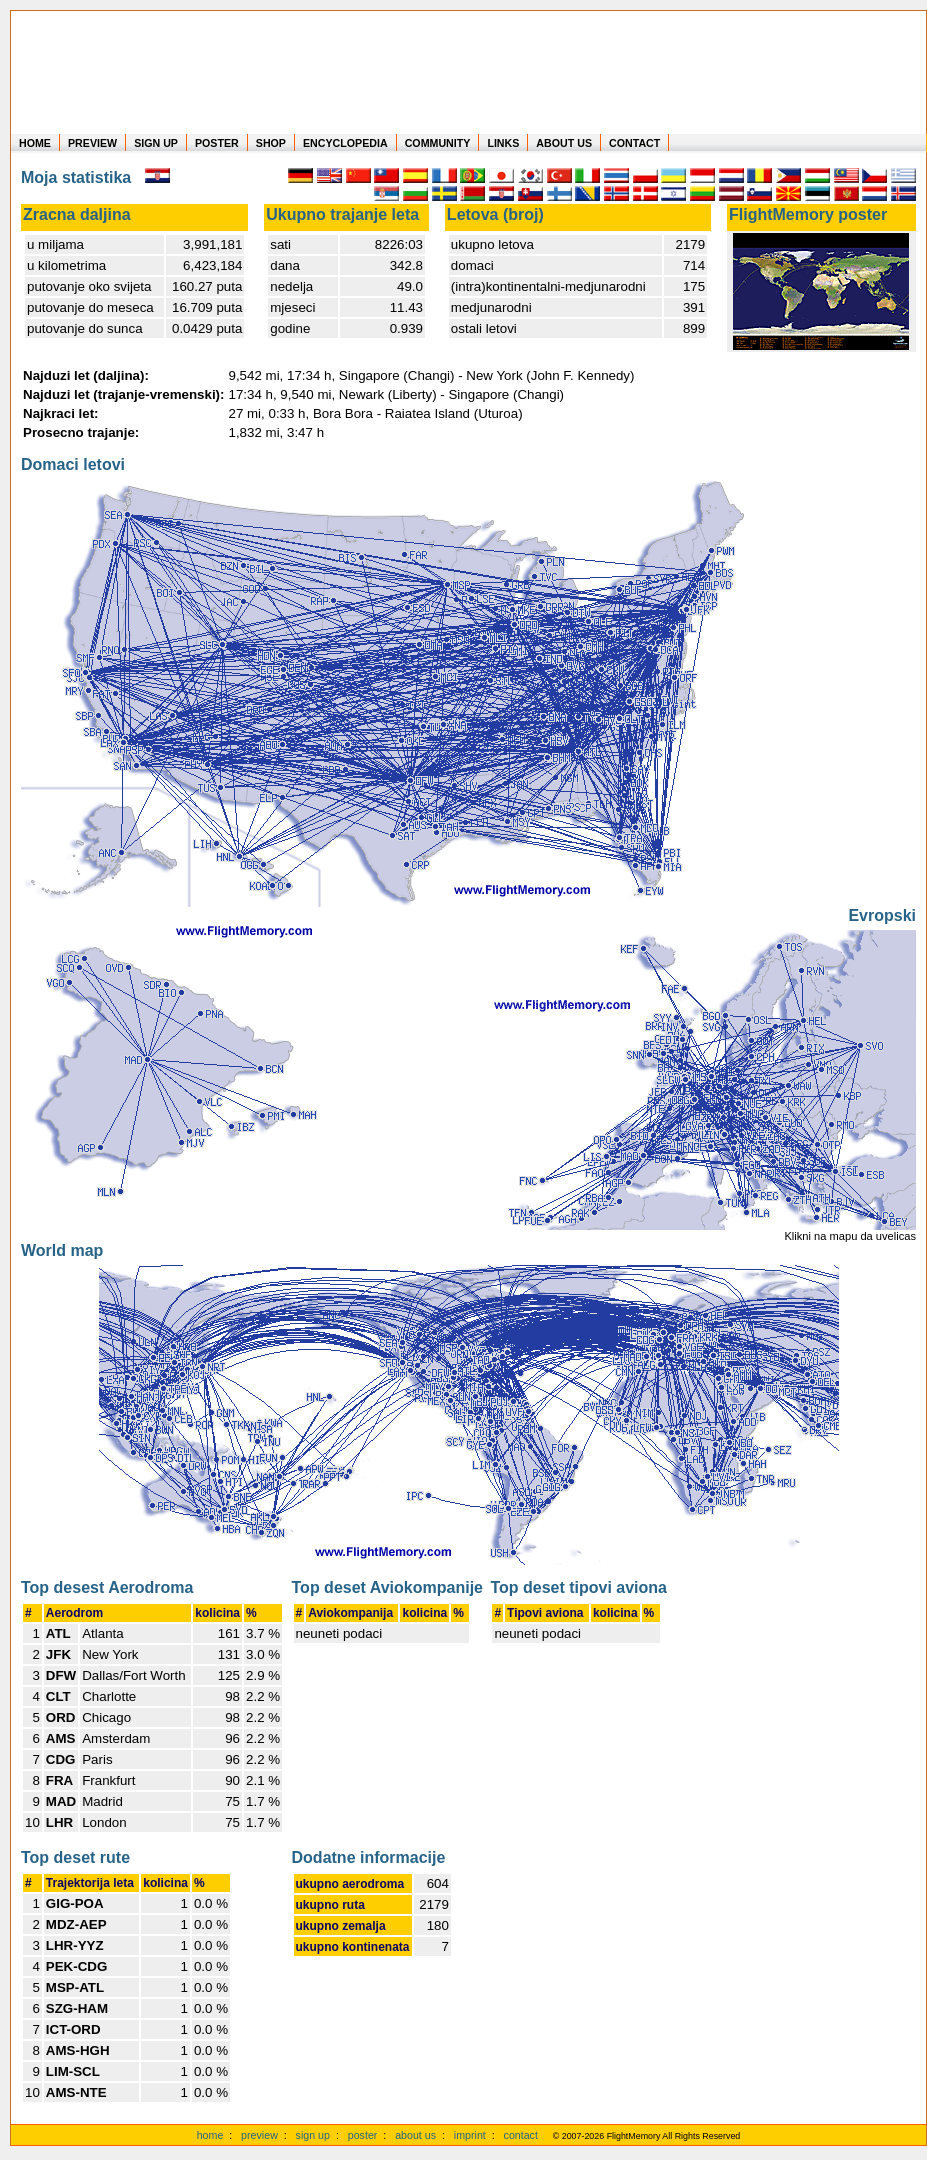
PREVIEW (92, 143)
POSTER (217, 143)
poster (363, 2135)
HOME (35, 143)
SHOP (271, 143)
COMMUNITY (438, 143)
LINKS (503, 143)
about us (415, 2135)
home (210, 2135)
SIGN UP (156, 143)
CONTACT (634, 143)
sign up (313, 2135)
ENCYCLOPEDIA (345, 143)
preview (259, 2135)
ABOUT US (564, 143)
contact (521, 2135)
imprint (470, 2135)
